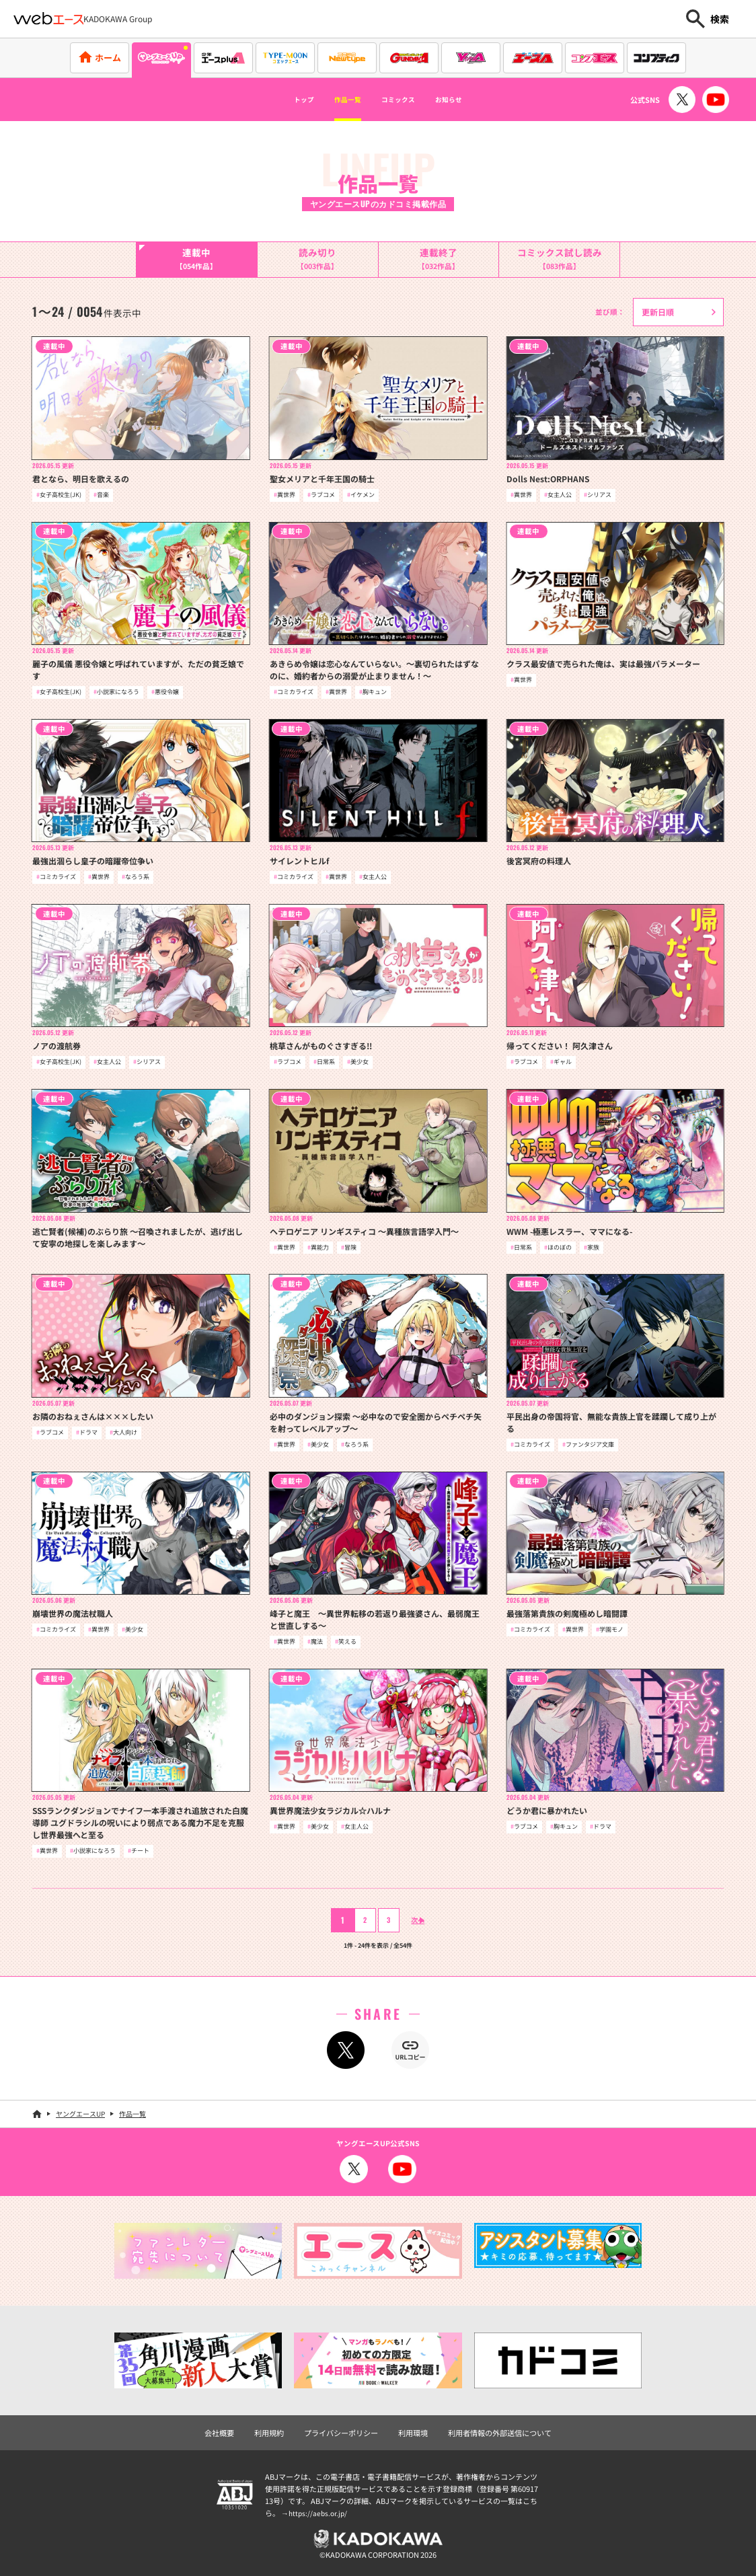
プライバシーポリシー (341, 2433)
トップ (278, 99)
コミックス (404, 99)
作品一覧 (335, 99)
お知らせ (472, 99)
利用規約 (269, 2433)
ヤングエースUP (80, 2114)
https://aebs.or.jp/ (319, 2512)
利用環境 (413, 2433)
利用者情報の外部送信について (500, 2433)
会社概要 (219, 2433)
